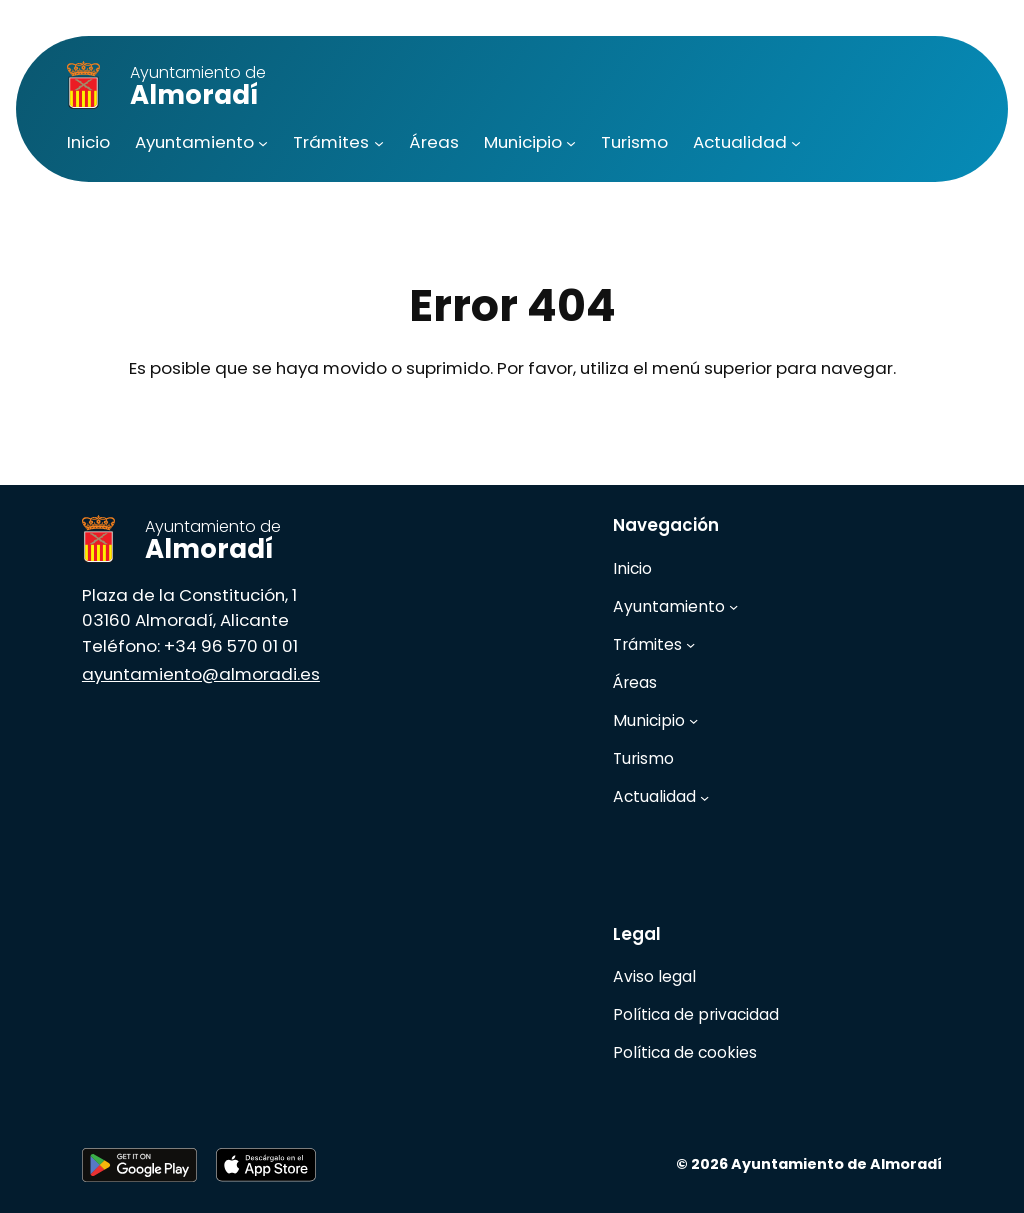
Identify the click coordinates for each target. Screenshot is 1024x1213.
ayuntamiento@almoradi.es (201, 674)
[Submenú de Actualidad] (796, 143)
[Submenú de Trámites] (379, 143)
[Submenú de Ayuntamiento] (263, 143)
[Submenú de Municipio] (571, 143)
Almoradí (198, 87)
